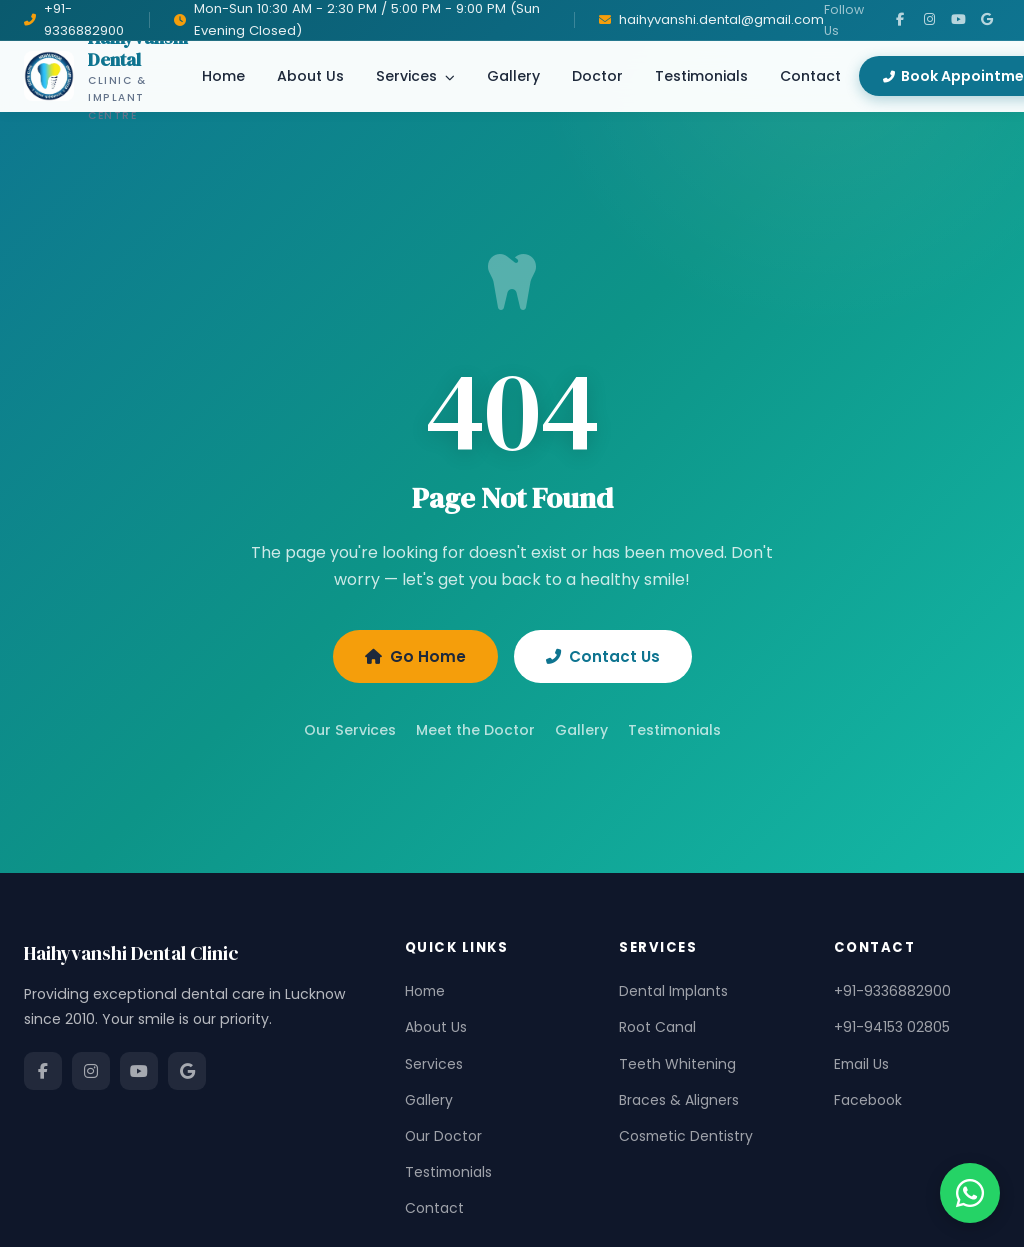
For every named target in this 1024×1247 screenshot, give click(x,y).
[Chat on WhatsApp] (970, 1193)
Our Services (350, 730)
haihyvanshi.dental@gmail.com (721, 19)
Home (223, 76)
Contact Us (603, 656)
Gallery (513, 76)
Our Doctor (443, 1136)
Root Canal (657, 1027)
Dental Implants (673, 991)
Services (415, 76)
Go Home (415, 656)
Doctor (597, 76)
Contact (810, 76)
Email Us (861, 1064)
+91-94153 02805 (892, 1027)
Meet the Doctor (475, 730)
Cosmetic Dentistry (686, 1136)
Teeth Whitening (677, 1064)
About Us (310, 76)
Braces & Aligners (679, 1100)
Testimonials (701, 76)
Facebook (868, 1100)
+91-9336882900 (892, 991)
